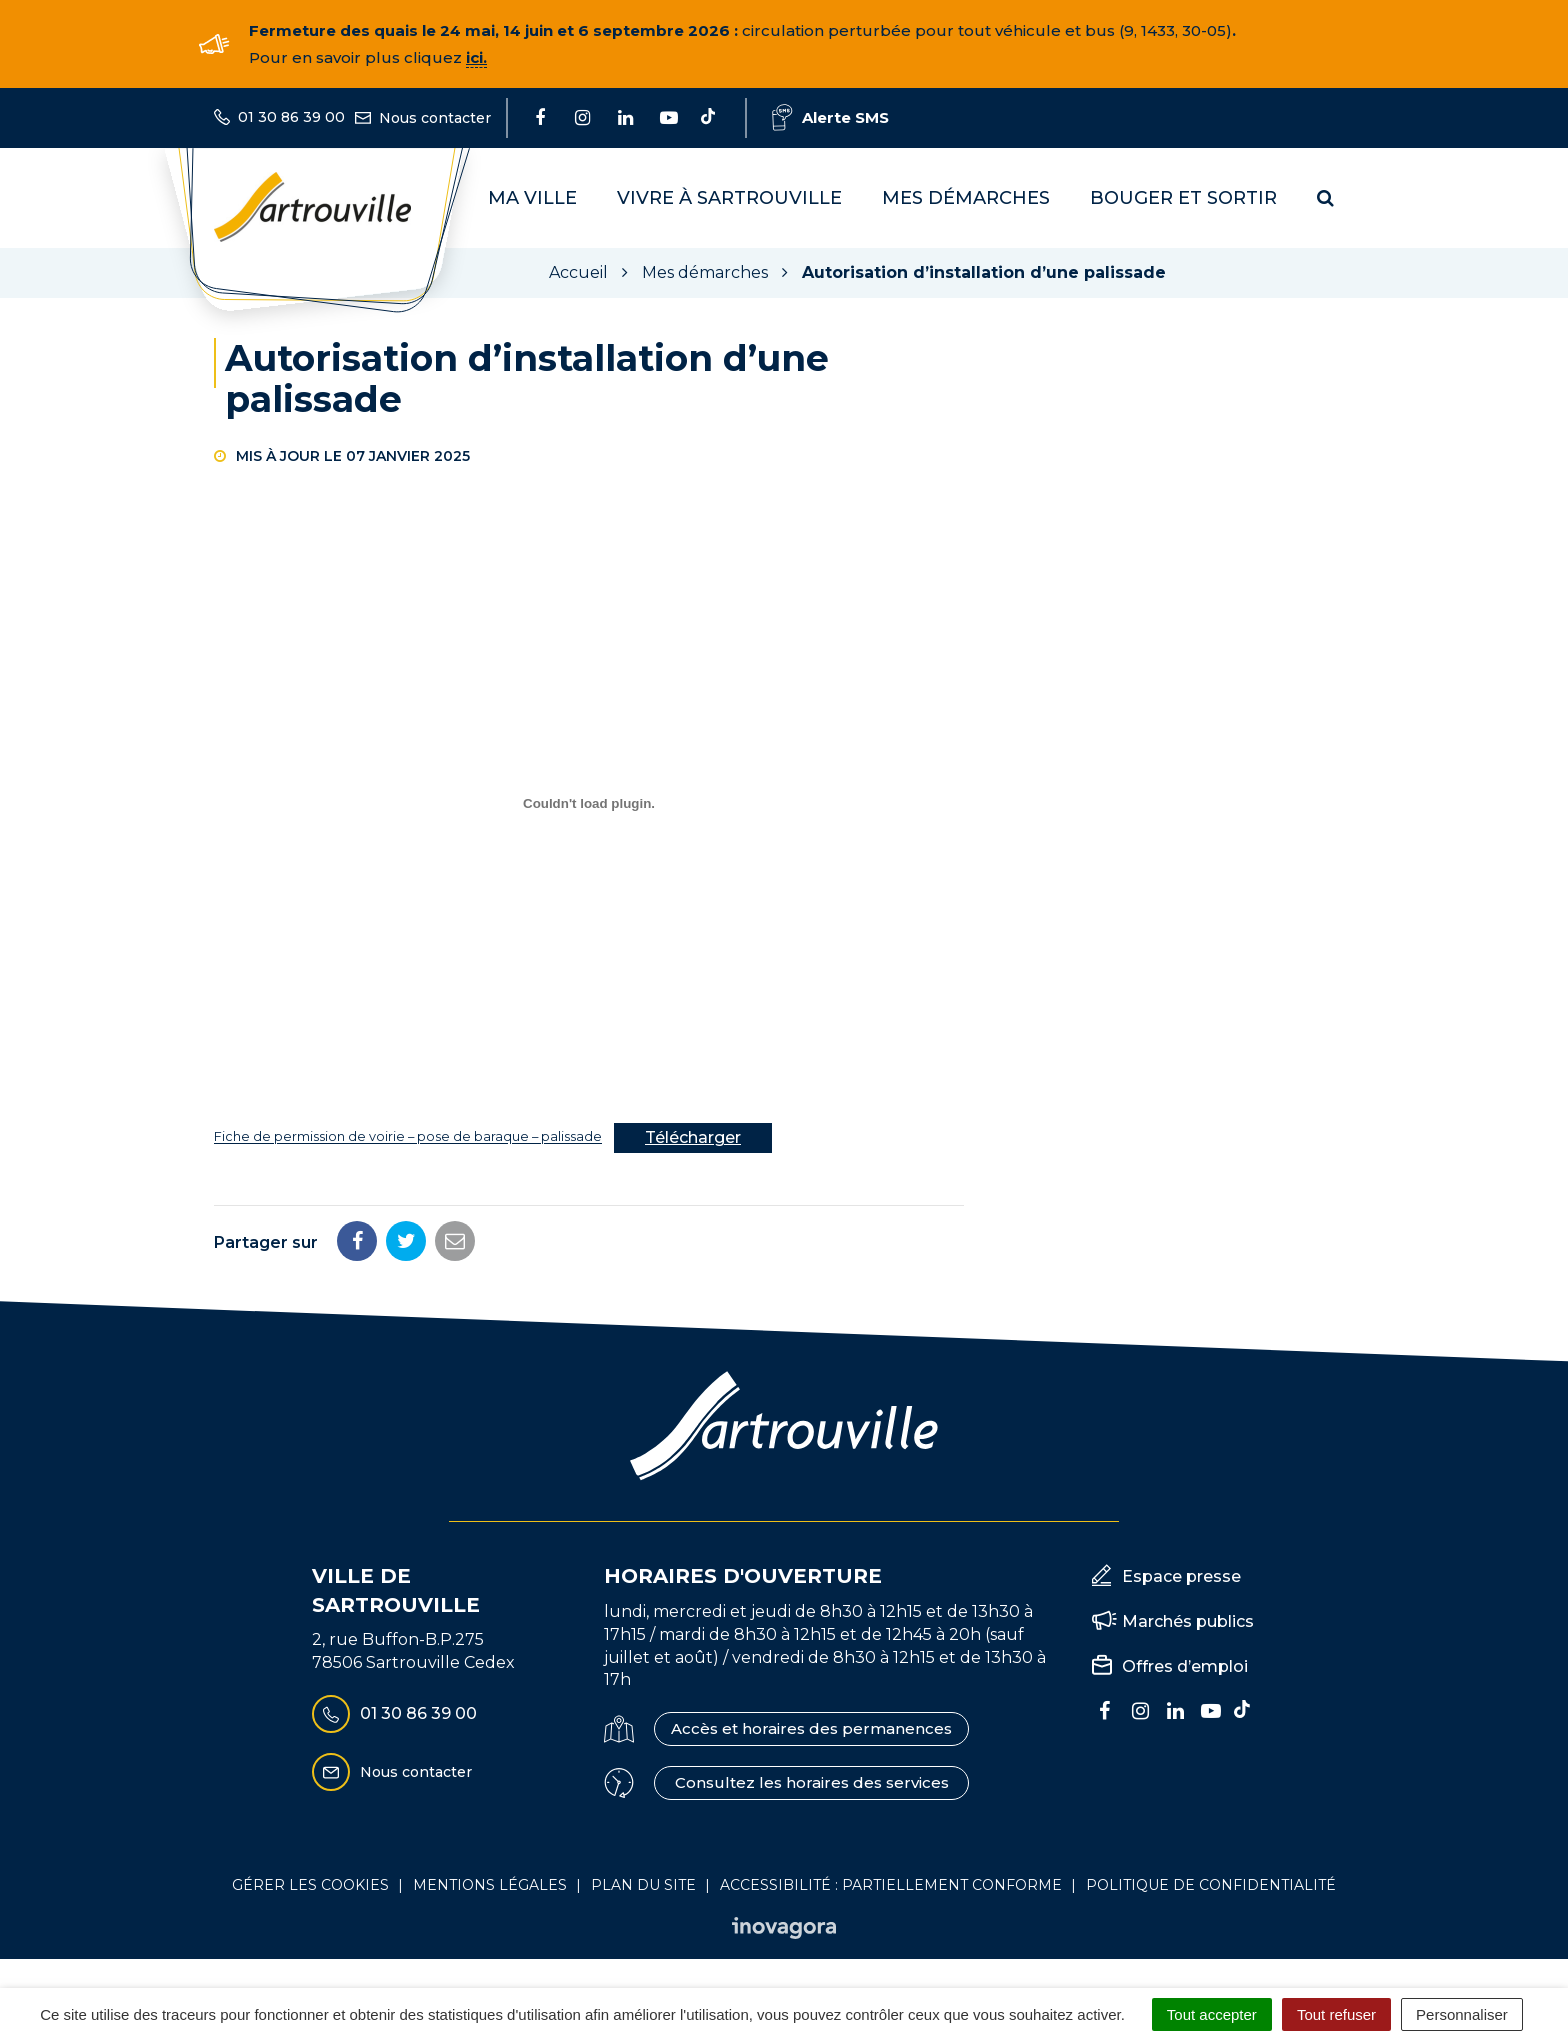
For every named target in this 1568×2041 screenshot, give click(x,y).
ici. (476, 57)
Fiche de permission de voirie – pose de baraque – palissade (408, 1137)
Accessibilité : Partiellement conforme (891, 1885)
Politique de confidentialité (1211, 1885)
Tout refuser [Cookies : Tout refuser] (1336, 2014)
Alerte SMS (830, 117)
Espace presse (1181, 1576)
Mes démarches (966, 198)
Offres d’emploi (1185, 1666)
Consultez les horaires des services (812, 1782)
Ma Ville (532, 198)
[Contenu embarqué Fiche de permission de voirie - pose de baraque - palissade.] (589, 804)
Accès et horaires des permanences (811, 1728)
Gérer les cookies (310, 1885)
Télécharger (693, 1137)
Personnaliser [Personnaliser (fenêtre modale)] (1462, 2014)
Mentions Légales (490, 1885)
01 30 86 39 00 (394, 1714)
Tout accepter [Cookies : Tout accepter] (1212, 2014)
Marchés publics (1188, 1621)
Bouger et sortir (1183, 198)
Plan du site (643, 1885)
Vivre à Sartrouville (729, 198)
